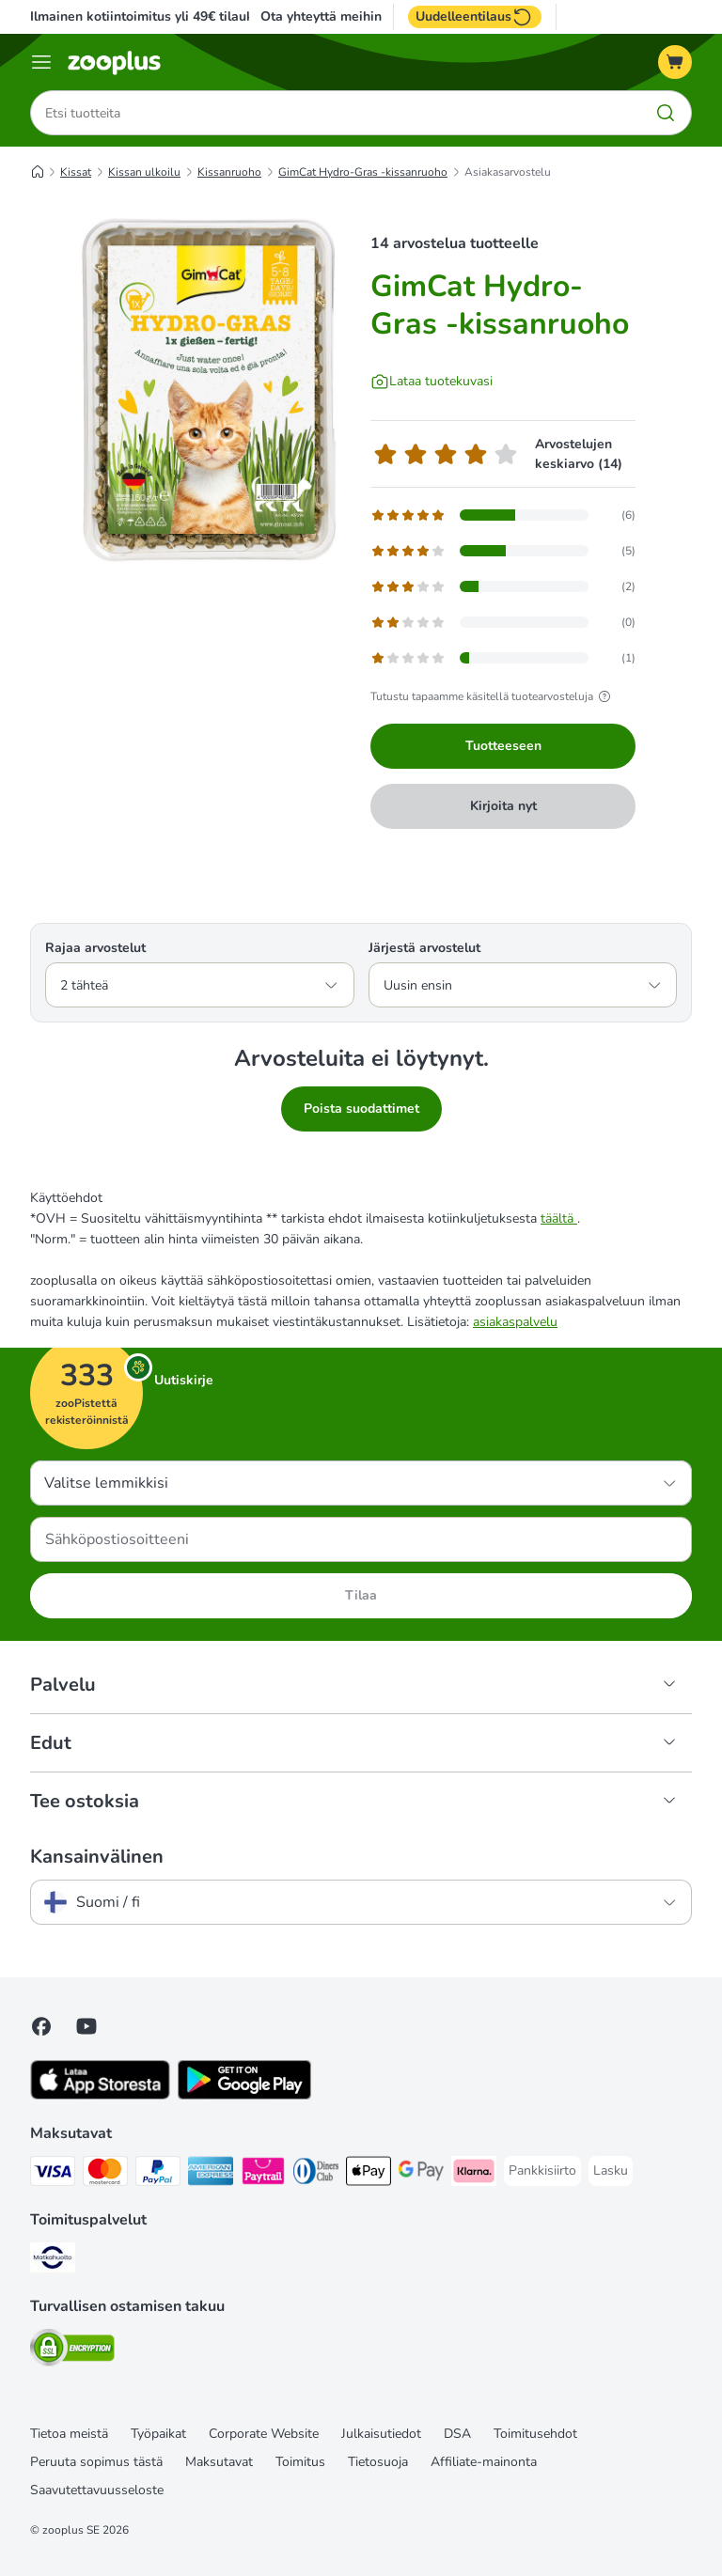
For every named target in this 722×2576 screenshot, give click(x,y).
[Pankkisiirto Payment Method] (542, 2171)
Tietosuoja (378, 2462)
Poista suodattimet (361, 1108)
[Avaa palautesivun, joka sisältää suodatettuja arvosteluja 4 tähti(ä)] (503, 550)
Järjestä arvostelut (424, 948)
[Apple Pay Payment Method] (368, 2174)
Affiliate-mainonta (484, 2462)
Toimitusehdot (535, 2434)
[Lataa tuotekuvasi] (431, 381)
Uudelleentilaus (475, 17)
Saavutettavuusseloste (97, 2490)
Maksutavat (219, 2462)
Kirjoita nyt (503, 806)
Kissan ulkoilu (144, 172)
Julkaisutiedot (381, 2434)
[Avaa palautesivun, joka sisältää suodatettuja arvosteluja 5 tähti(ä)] (503, 515)
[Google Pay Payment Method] (421, 2174)
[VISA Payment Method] (52, 2174)
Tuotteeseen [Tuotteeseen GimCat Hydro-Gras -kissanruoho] (503, 746)
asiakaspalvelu (515, 1322)
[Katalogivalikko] (41, 62)
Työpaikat (158, 2434)
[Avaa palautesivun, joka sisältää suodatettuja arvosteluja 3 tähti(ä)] (503, 586)
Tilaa (361, 1595)
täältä (559, 1218)
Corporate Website (264, 2434)
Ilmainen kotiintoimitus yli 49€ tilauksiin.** (159, 16)
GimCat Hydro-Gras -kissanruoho (362, 172)
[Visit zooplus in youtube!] (86, 2026)
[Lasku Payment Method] (610, 2171)
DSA (457, 2434)
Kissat (75, 172)
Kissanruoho (229, 172)
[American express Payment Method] (210, 2174)
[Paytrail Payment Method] (263, 2174)
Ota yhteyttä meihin (321, 16)
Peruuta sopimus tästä (96, 2462)
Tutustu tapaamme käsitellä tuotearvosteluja (493, 696)
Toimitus (300, 2462)
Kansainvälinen (97, 1857)
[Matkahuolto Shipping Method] (52, 2260)
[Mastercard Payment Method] (105, 2174)
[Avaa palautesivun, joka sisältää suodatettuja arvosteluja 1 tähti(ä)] (503, 657)
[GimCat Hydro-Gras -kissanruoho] (208, 390)
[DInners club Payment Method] (315, 2174)
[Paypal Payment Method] (157, 2174)
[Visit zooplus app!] (100, 2095)
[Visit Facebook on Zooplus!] (41, 2026)
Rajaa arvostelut (95, 948)
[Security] (72, 2351)
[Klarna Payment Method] (473, 2174)
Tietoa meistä (69, 2434)
